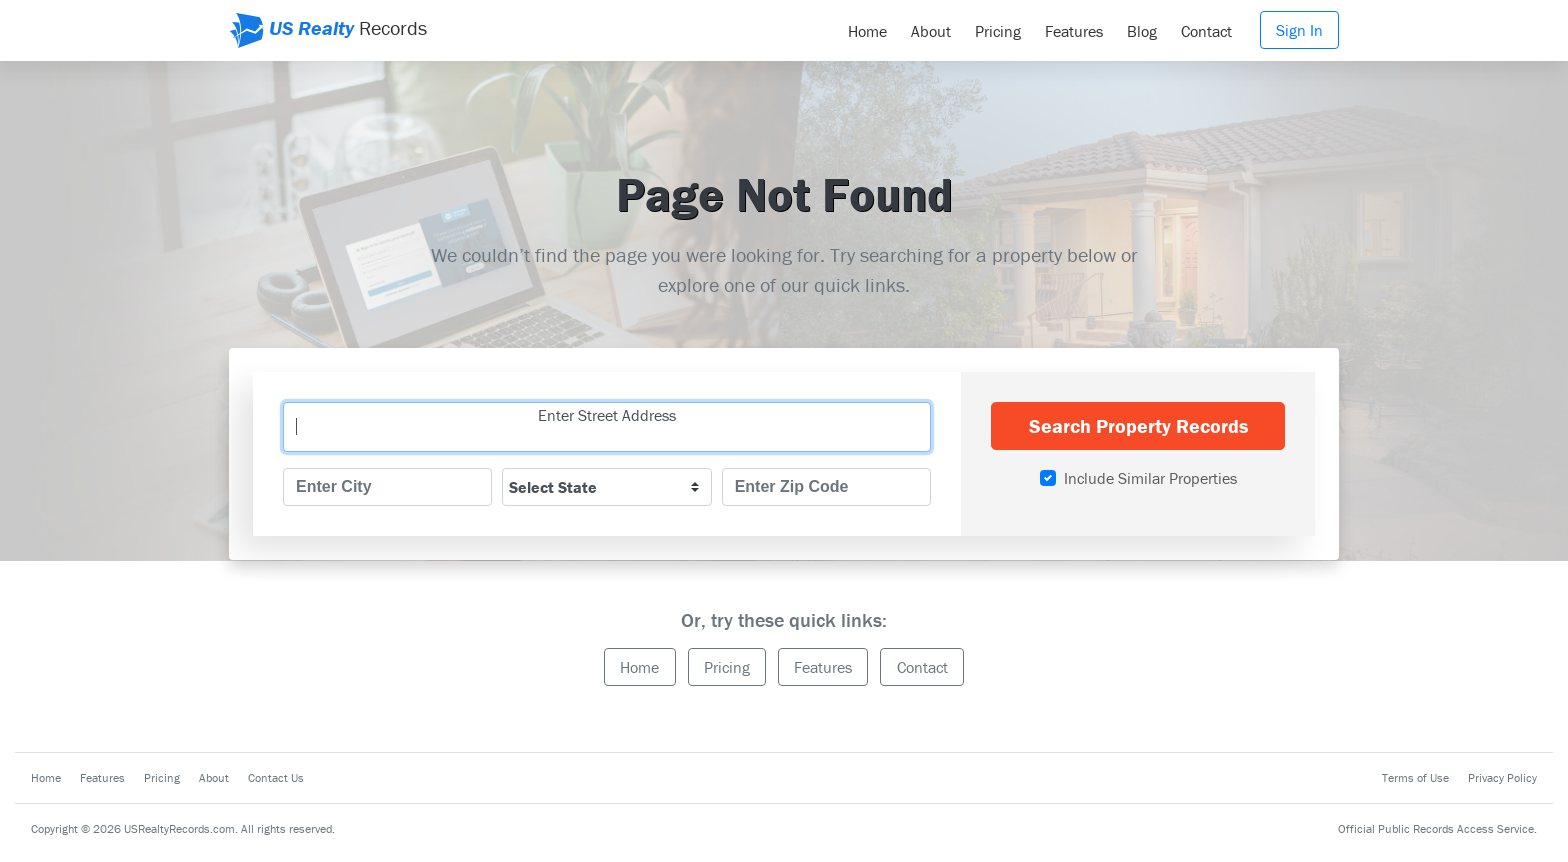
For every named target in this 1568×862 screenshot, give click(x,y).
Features (1074, 31)
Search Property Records (1138, 425)
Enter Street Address (607, 415)
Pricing (998, 31)
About (931, 31)
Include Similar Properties (1150, 478)
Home (867, 31)
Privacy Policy (1502, 777)
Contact (1206, 31)
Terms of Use (1415, 777)
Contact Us (276, 777)
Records (328, 30)
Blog (1142, 31)
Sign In (1299, 30)
